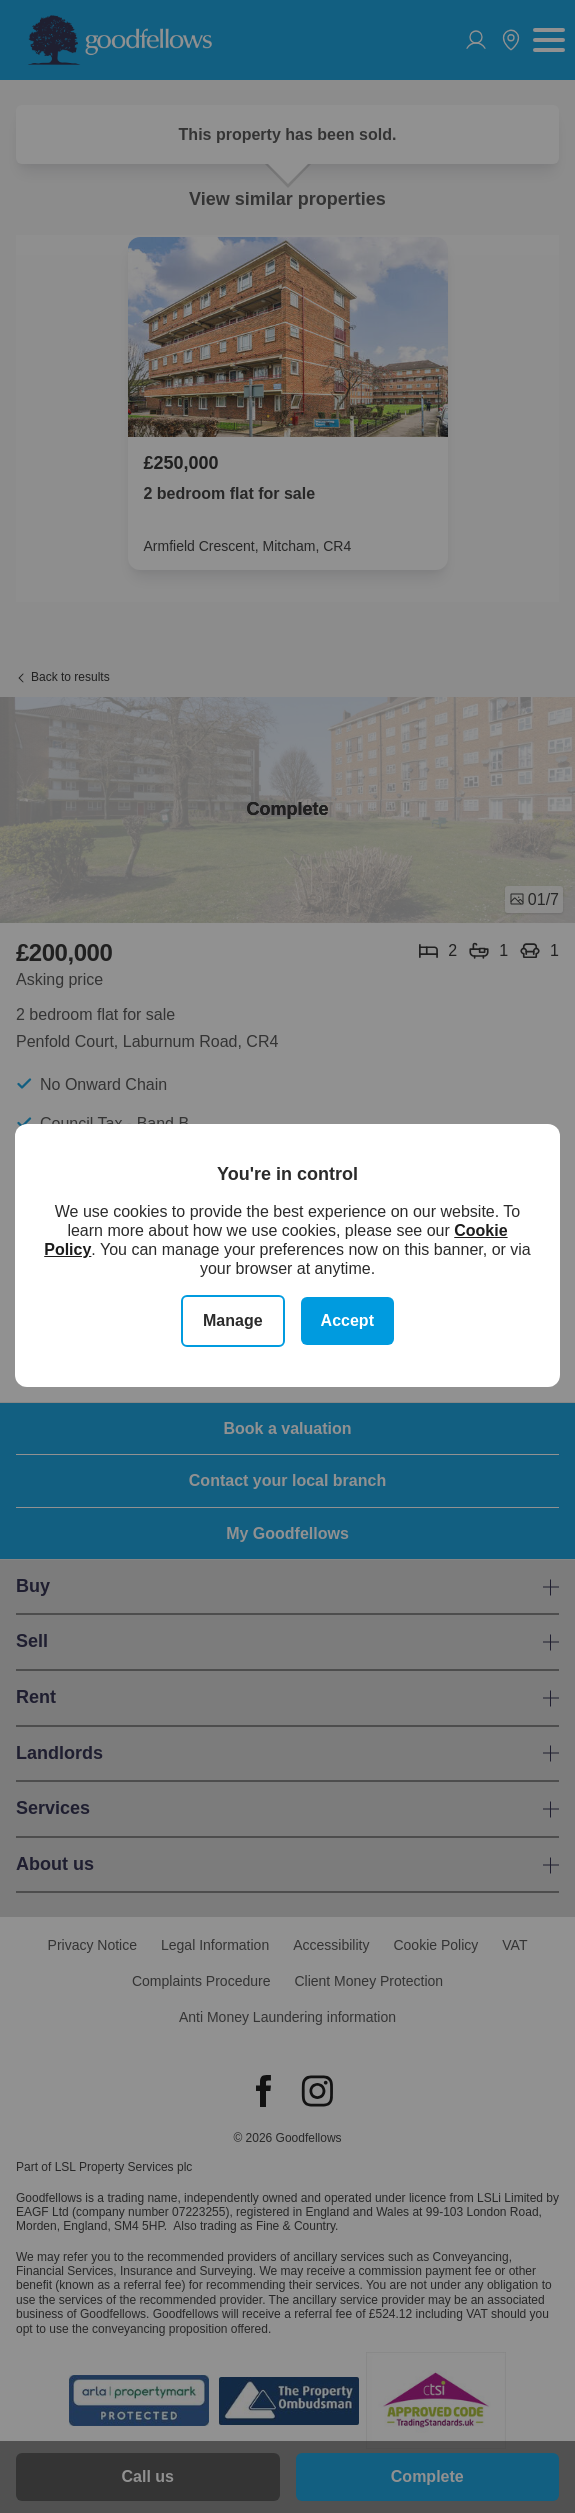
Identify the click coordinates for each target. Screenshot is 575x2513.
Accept (347, 1320)
